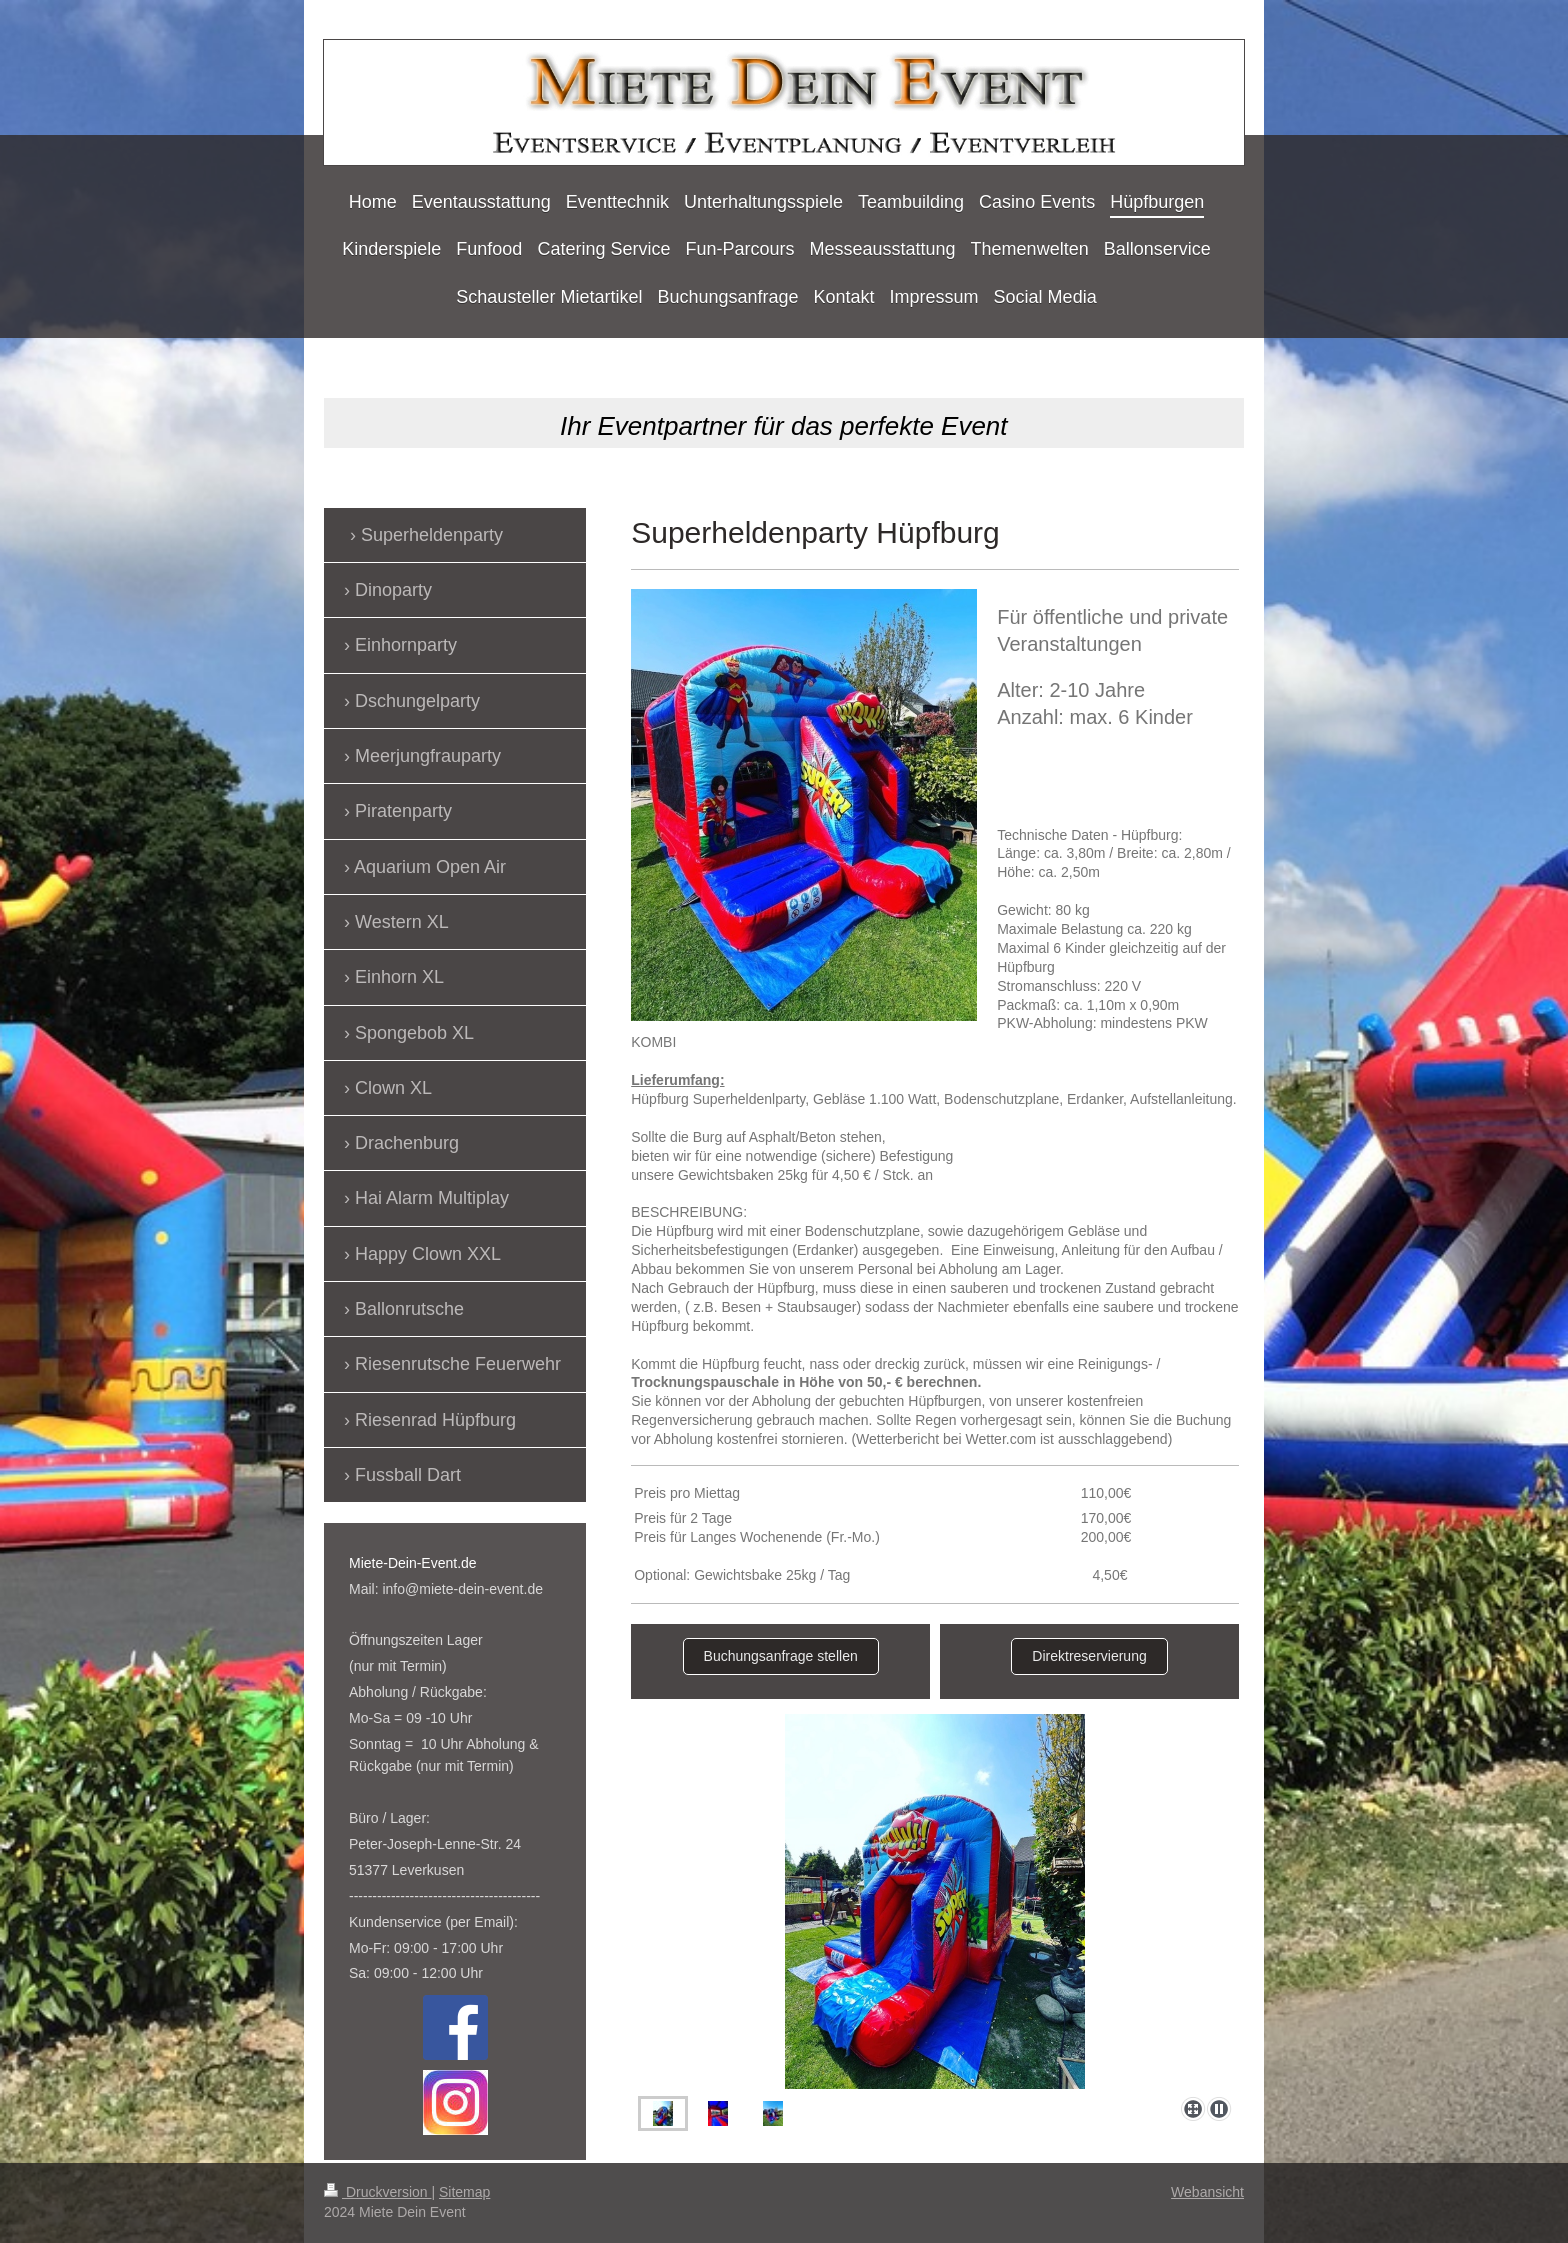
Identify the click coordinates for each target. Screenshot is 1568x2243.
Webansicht (1207, 2192)
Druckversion (377, 2192)
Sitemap (464, 2192)
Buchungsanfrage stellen (781, 1656)
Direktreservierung (1089, 1656)
